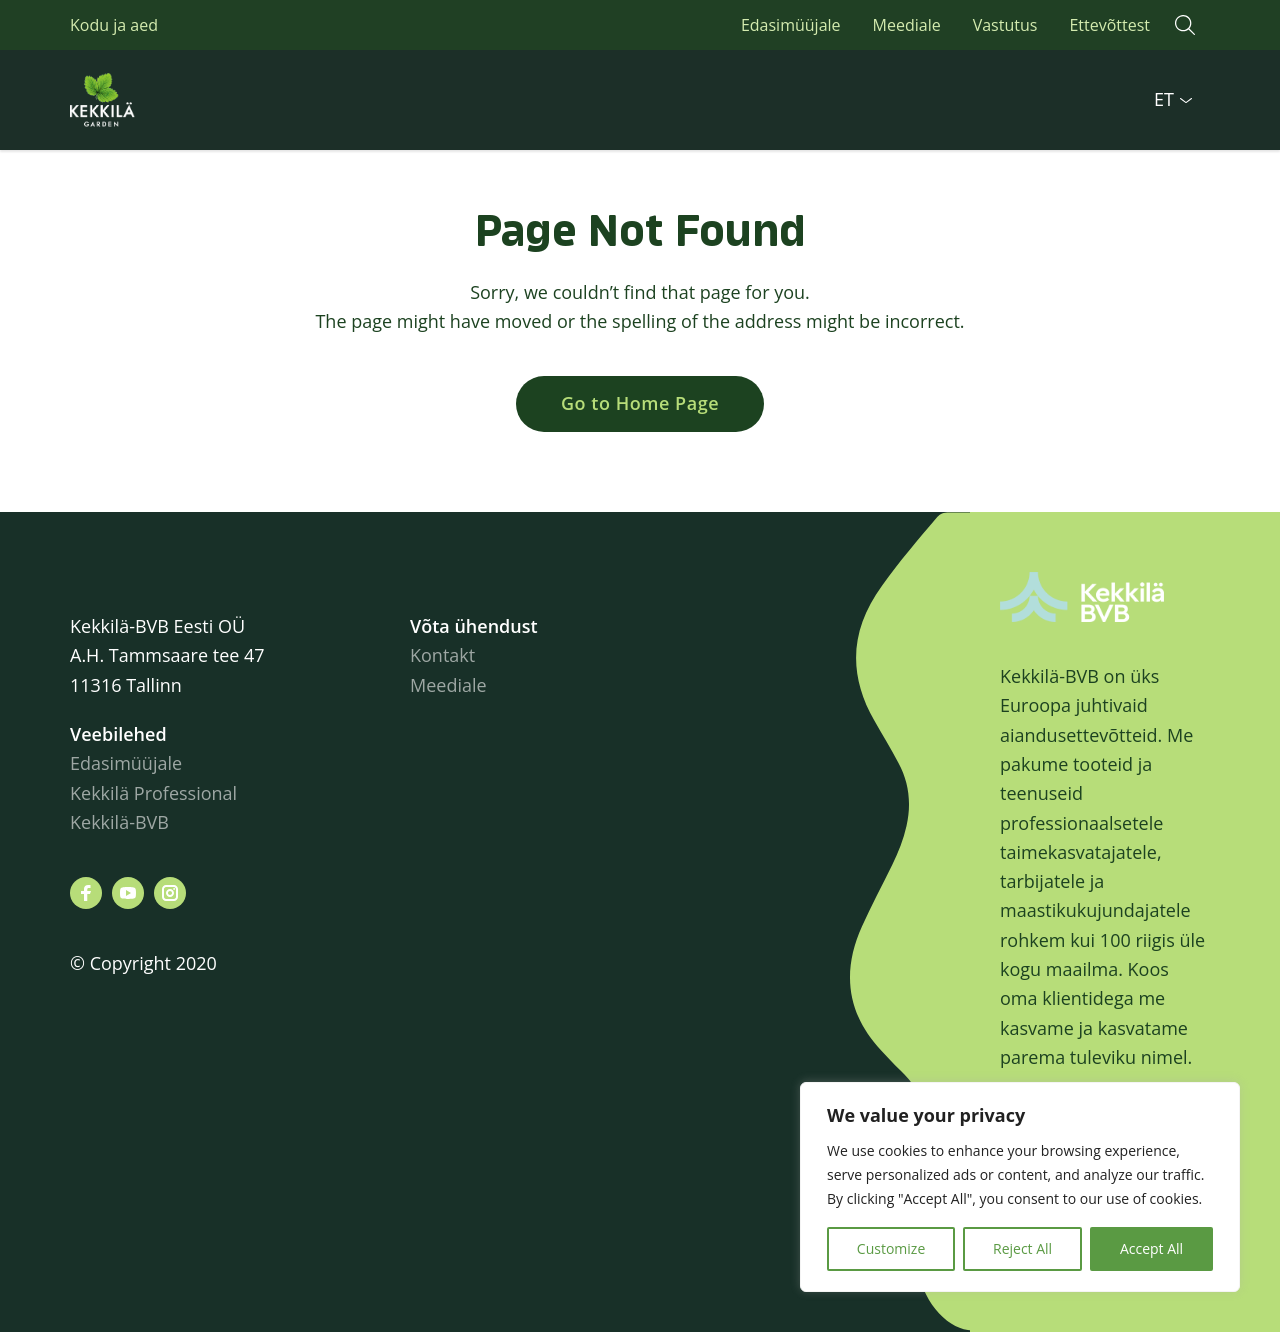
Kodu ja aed (114, 25)
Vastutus (1005, 25)
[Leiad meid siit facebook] (86, 893)
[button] (1185, 25)
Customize (891, 1248)
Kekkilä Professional (156, 793)
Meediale (907, 25)
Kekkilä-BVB (119, 822)
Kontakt (442, 655)
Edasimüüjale (791, 25)
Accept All (1151, 1248)
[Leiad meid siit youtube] (128, 893)
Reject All (1022, 1248)
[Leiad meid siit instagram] (170, 893)
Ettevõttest (1109, 25)
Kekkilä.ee (150, 100)
